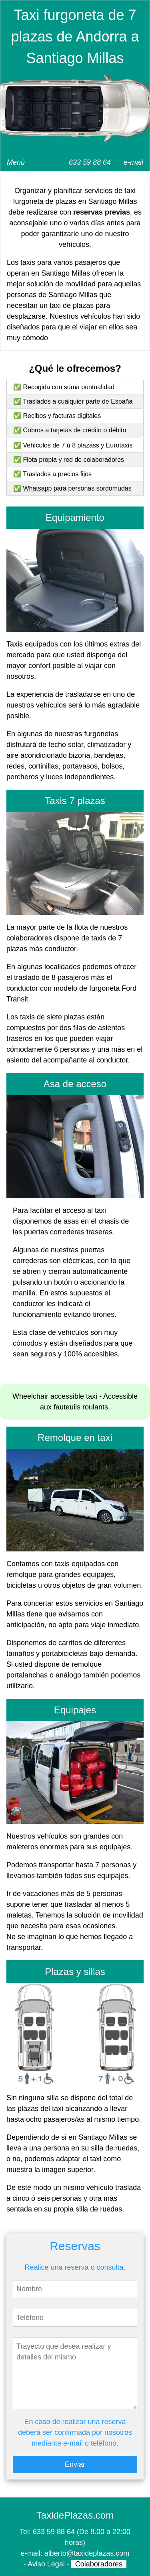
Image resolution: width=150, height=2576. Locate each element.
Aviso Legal (46, 2564)
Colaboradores (98, 2564)
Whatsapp (37, 488)
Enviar (75, 2464)
